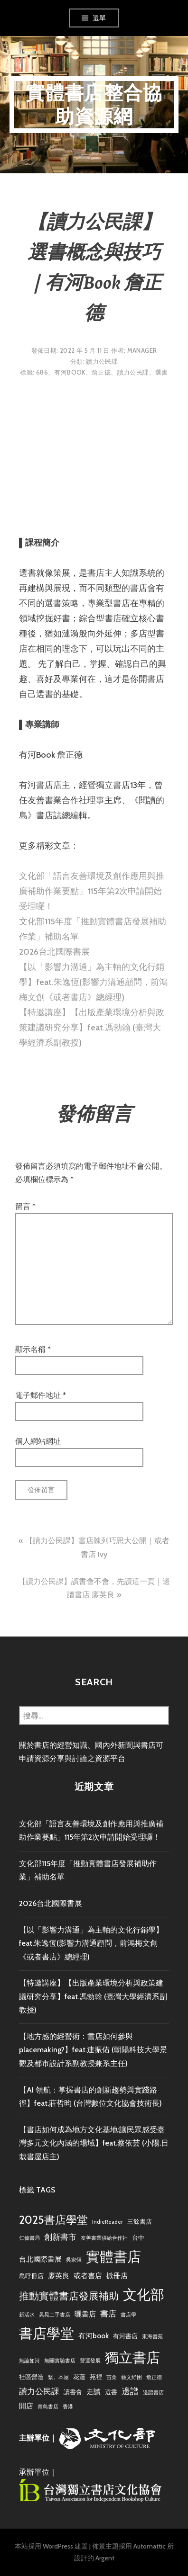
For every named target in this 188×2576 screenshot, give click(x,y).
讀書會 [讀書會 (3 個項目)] (73, 2392)
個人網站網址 (38, 1441)
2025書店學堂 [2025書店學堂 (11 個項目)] (53, 2220)
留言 (25, 1206)
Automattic (149, 2546)
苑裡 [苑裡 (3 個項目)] (96, 2376)
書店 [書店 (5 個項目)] (108, 2313)
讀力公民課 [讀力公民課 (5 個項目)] (39, 2391)
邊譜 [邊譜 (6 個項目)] (130, 2391)
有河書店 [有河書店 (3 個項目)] (125, 2336)
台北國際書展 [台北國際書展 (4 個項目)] (40, 2258)
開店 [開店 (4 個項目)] (26, 2405)
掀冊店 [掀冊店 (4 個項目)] (117, 2275)
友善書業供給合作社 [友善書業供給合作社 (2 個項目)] (104, 2238)
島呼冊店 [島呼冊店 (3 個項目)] (31, 2276)
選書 (161, 372)
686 (42, 372)
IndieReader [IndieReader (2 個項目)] (107, 2222)
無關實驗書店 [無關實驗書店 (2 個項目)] (59, 2361)
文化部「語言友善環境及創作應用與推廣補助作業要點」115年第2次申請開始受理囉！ (91, 891)
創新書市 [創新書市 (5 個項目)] (60, 2237)
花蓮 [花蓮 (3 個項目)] (79, 2376)
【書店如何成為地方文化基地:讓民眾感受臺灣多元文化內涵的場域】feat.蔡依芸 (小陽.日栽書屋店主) (94, 2143)
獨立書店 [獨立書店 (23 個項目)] (132, 2357)
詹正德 (101, 372)
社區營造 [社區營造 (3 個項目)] (31, 2376)
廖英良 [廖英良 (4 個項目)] (58, 2275)
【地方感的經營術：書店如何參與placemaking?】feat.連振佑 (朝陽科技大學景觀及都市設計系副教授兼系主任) (93, 2050)
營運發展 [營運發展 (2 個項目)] (90, 2361)
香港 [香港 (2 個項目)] (68, 2407)
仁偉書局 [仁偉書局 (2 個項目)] (29, 2238)
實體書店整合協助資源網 (94, 104)
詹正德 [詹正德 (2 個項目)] (154, 2377)
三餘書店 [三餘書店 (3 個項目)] (139, 2221)
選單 (99, 18)
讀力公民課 (102, 361)
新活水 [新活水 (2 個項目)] (27, 2315)
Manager (142, 350)
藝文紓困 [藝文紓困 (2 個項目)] (131, 2377)
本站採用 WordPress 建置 (51, 2546)
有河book (69, 372)
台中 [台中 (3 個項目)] (138, 2237)
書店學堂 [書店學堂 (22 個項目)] (46, 2333)
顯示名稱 (33, 1349)
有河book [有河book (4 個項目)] (93, 2335)
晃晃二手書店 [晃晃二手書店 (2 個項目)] (54, 2315)
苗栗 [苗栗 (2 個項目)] (111, 2377)
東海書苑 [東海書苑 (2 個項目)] (152, 2337)
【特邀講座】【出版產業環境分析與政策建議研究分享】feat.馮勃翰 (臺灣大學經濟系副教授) (91, 1027)
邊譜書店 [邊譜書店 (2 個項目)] (153, 2392)
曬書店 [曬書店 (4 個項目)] (85, 2313)
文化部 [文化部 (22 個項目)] (143, 2294)
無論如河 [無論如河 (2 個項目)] (29, 2361)
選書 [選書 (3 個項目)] (111, 2392)
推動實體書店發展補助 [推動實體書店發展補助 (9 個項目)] (69, 2296)
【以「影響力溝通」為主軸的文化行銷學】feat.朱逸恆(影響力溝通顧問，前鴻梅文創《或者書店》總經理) (93, 982)
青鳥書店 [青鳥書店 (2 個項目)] (48, 2407)
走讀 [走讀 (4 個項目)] (93, 2391)
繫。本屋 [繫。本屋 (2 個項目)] (58, 2377)
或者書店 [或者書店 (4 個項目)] (88, 2275)
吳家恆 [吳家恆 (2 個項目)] (74, 2260)
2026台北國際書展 (54, 952)
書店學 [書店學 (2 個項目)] (128, 2315)
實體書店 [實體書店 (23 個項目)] (113, 2256)
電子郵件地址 (40, 1395)
